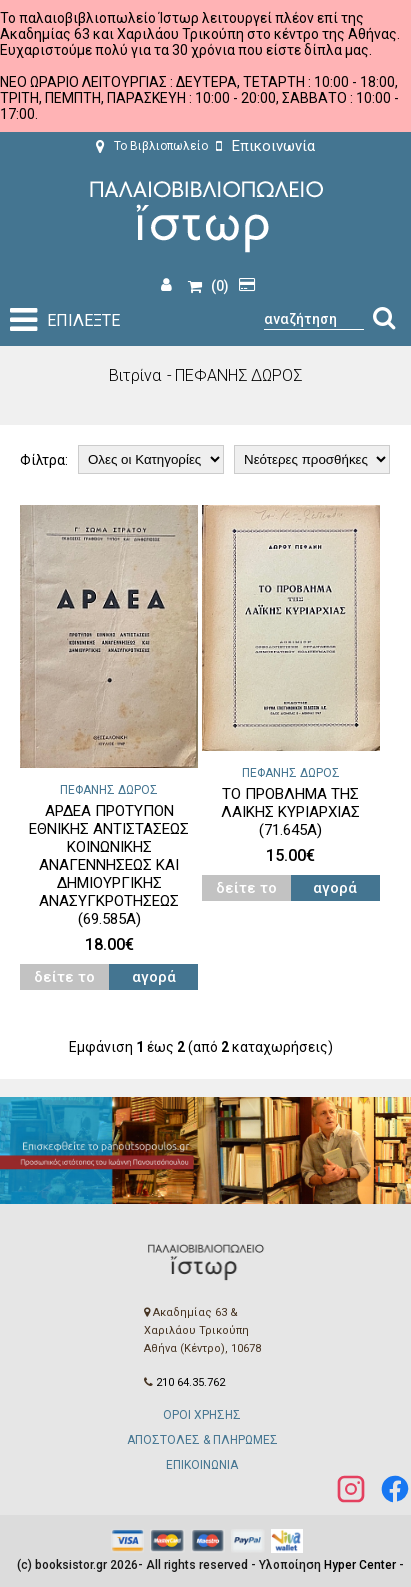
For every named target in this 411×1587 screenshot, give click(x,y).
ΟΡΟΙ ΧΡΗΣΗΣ (202, 1415)
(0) (208, 286)
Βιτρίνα (135, 375)
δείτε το (64, 977)
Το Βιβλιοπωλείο (152, 146)
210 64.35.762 (190, 1382)
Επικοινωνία (265, 146)
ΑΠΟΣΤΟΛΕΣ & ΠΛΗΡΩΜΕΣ (202, 1440)
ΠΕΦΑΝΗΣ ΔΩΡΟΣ (109, 790)
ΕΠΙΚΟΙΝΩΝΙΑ (202, 1465)
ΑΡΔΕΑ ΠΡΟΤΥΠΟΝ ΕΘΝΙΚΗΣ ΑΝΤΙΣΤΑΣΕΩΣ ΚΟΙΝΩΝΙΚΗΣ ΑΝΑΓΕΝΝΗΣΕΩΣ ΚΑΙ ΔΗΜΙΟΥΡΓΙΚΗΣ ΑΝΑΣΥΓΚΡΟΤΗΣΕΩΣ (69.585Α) (109, 865)
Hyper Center (360, 1565)
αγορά (154, 977)
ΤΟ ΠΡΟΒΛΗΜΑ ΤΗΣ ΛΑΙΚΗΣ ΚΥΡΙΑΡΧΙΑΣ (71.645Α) (290, 812)
